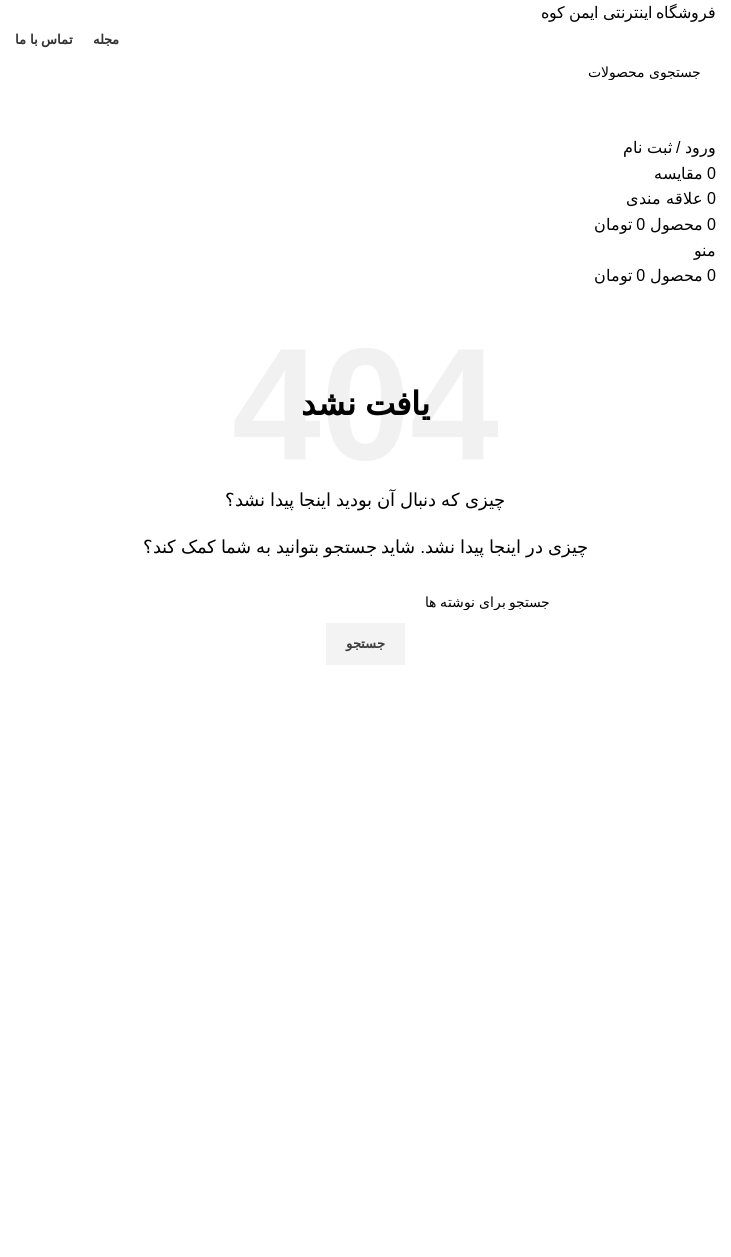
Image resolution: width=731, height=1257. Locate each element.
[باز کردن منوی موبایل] (705, 250)
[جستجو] (365, 72)
